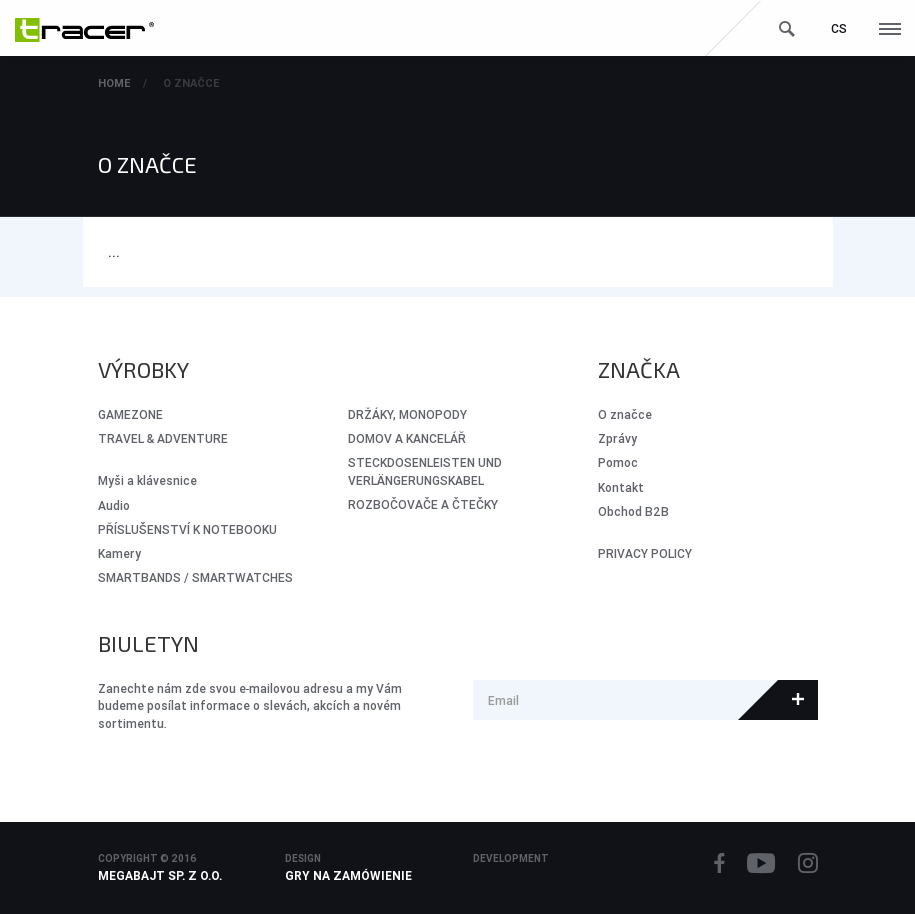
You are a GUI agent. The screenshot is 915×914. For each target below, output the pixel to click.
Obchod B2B (633, 511)
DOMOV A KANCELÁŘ (407, 438)
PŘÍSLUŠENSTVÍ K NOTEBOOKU (187, 529)
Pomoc (618, 462)
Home (114, 83)
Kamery (119, 553)
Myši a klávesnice (147, 480)
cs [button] (839, 28)
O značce (191, 83)
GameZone (130, 414)
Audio (114, 505)
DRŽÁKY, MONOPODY (407, 414)
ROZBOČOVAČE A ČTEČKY (423, 504)
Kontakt (621, 487)
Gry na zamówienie (348, 875)
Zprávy (617, 438)
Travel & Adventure (163, 438)
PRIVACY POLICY (645, 553)
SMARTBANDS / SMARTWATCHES (195, 577)
